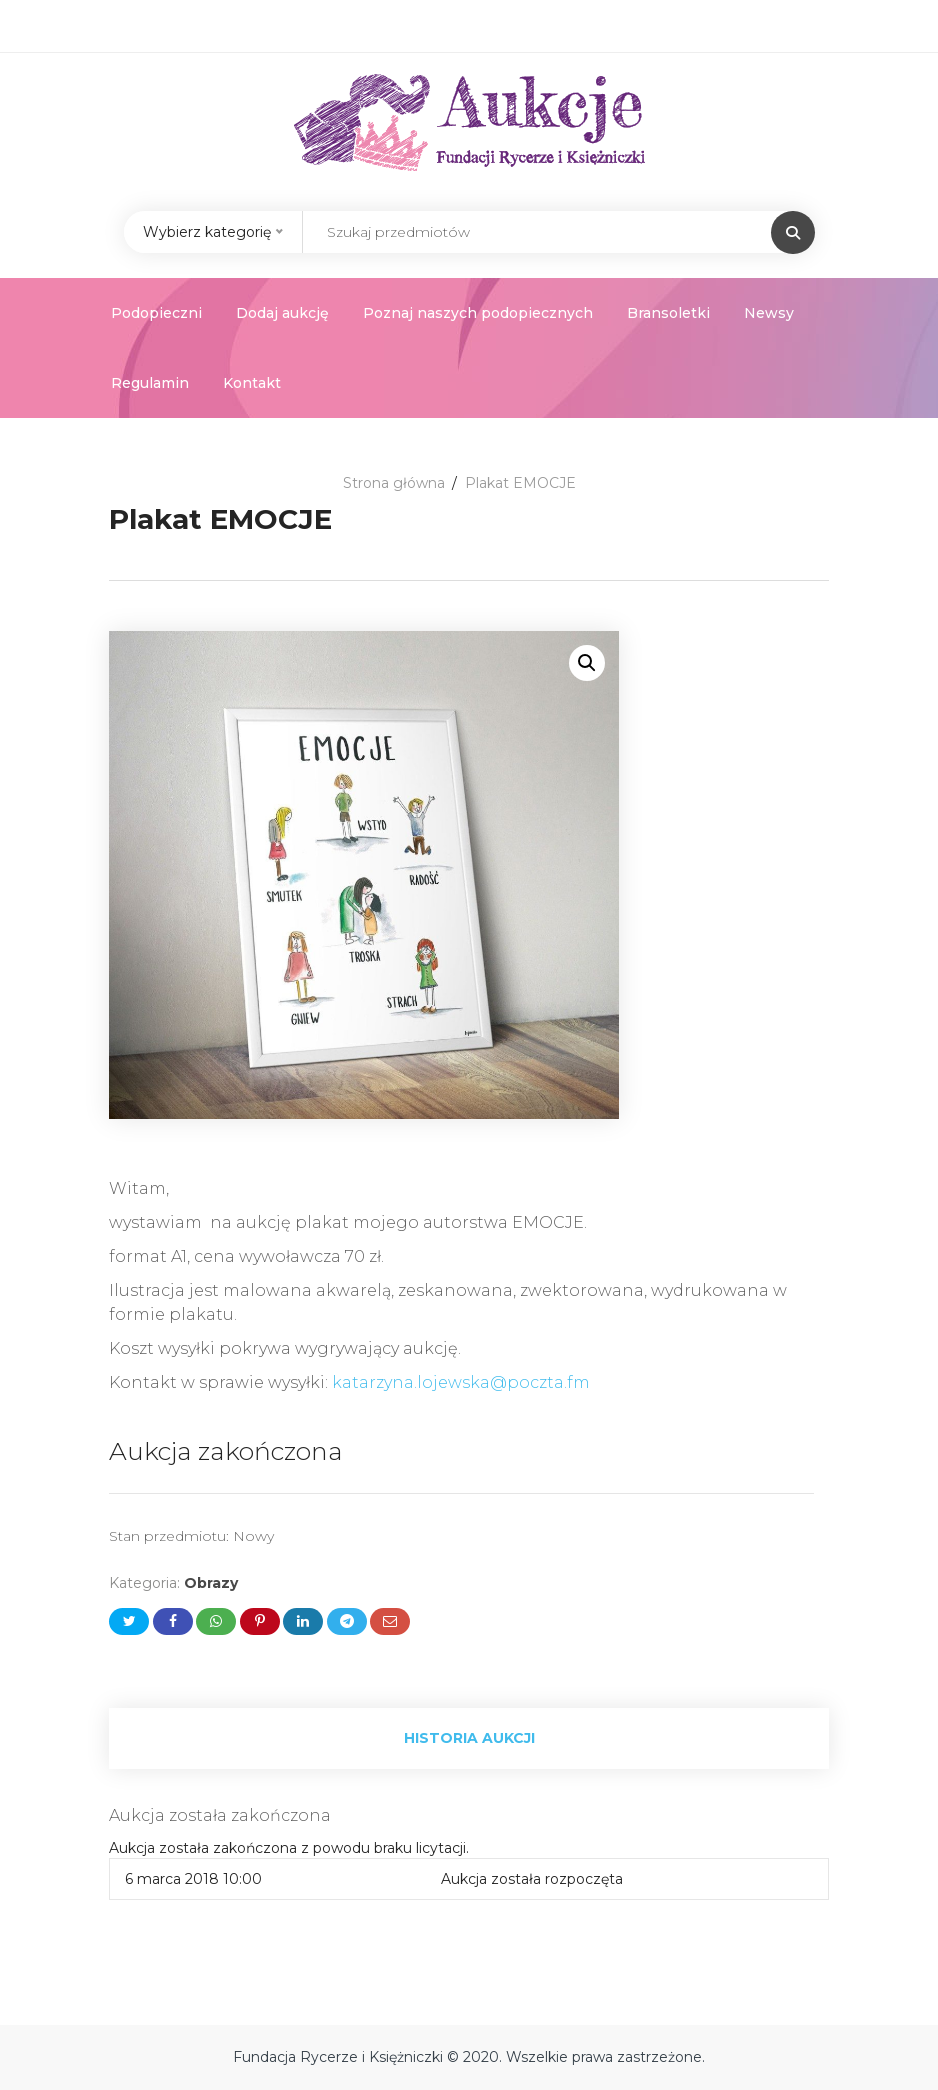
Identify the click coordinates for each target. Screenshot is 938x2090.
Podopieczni (156, 313)
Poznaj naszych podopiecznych (478, 313)
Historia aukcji (469, 1738)
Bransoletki (668, 313)
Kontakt (252, 383)
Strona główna (394, 483)
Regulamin (150, 383)
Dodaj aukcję (282, 313)
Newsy (769, 313)
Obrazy (211, 1583)
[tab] (469, 1738)
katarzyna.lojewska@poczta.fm (461, 1382)
